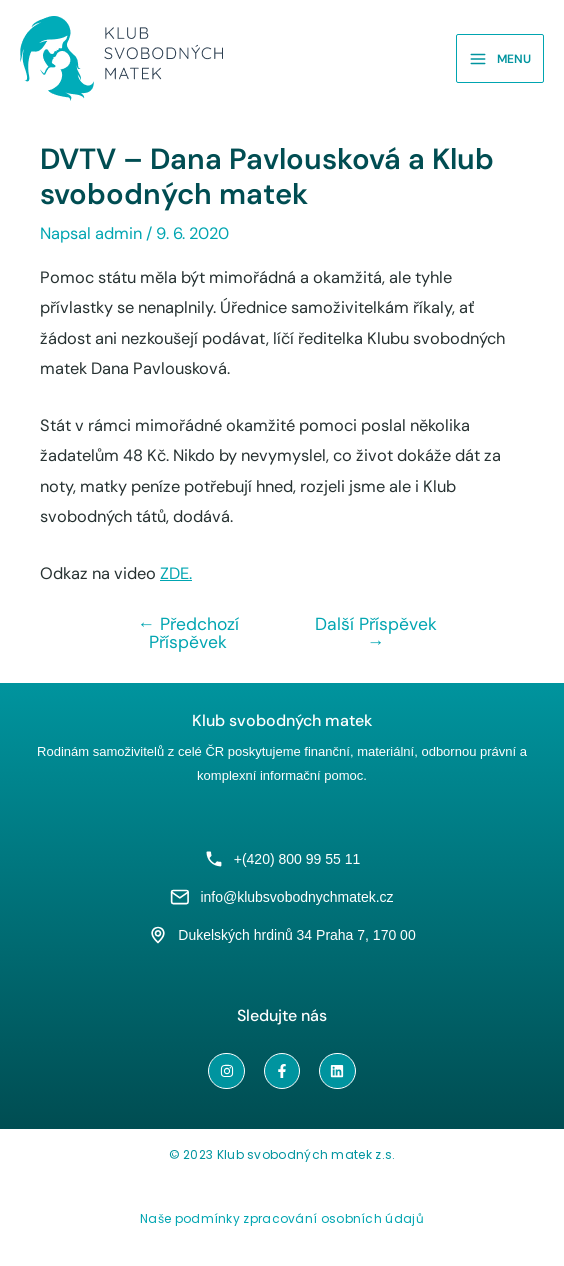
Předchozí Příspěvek (189, 633)
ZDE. (176, 573)
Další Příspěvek (376, 633)
